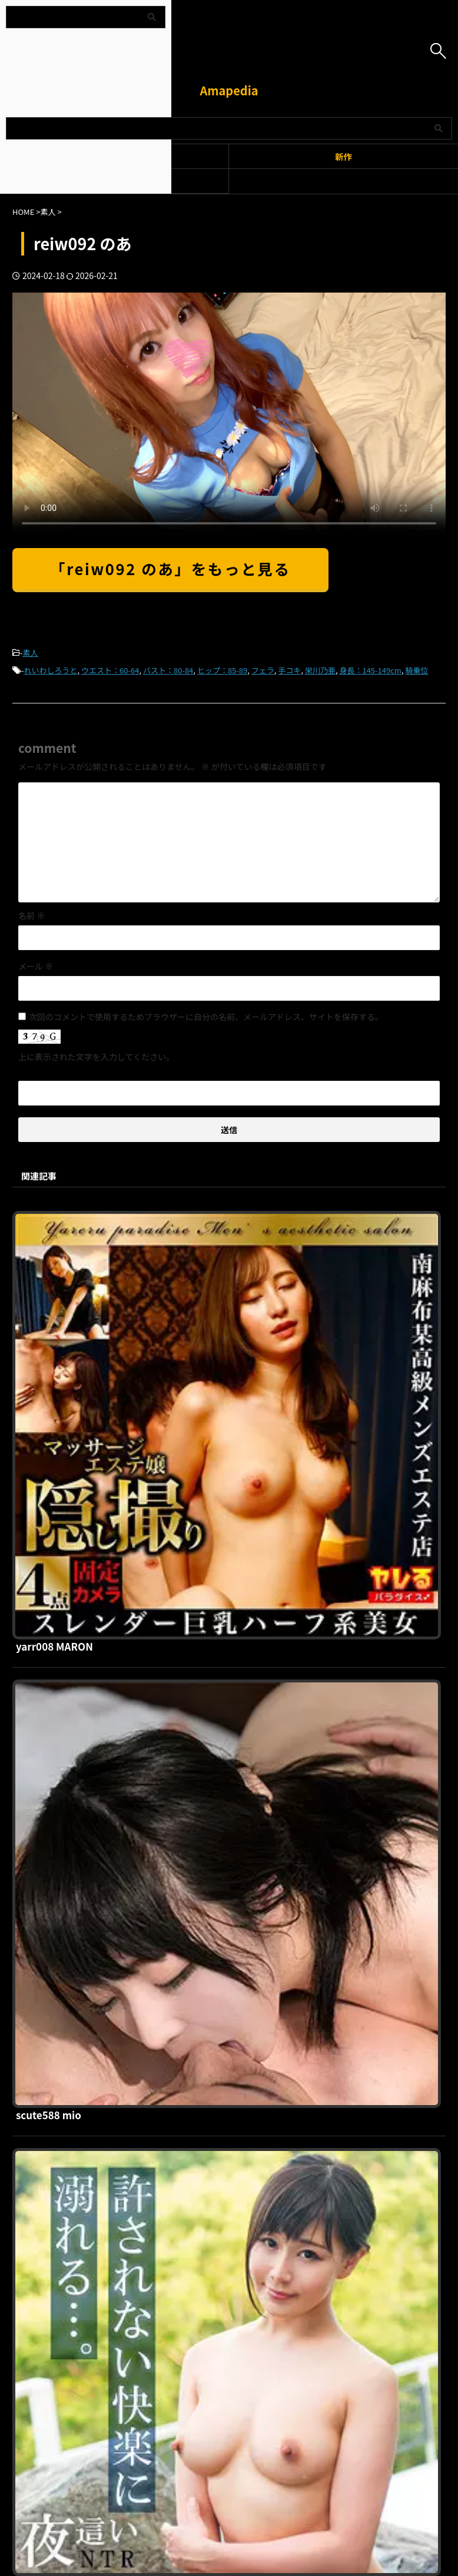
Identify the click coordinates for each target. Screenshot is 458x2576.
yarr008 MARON (239, 1218)
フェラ (262, 670)
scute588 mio (232, 1419)
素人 (30, 652)
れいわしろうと (51, 670)
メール (35, 966)
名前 (31, 915)
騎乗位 (416, 670)
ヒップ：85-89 (222, 670)
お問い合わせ (291, 2255)
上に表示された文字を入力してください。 (96, 1057)
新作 (343, 156)
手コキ (289, 670)
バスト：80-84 (168, 670)
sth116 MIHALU (237, 2021)
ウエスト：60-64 (110, 670)
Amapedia (229, 90)
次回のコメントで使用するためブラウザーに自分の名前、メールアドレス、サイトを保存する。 (206, 1017)
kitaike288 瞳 (231, 1820)
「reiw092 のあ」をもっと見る (170, 568)
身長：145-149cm (370, 670)
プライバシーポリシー (222, 2255)
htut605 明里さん (241, 1620)
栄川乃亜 (320, 670)
